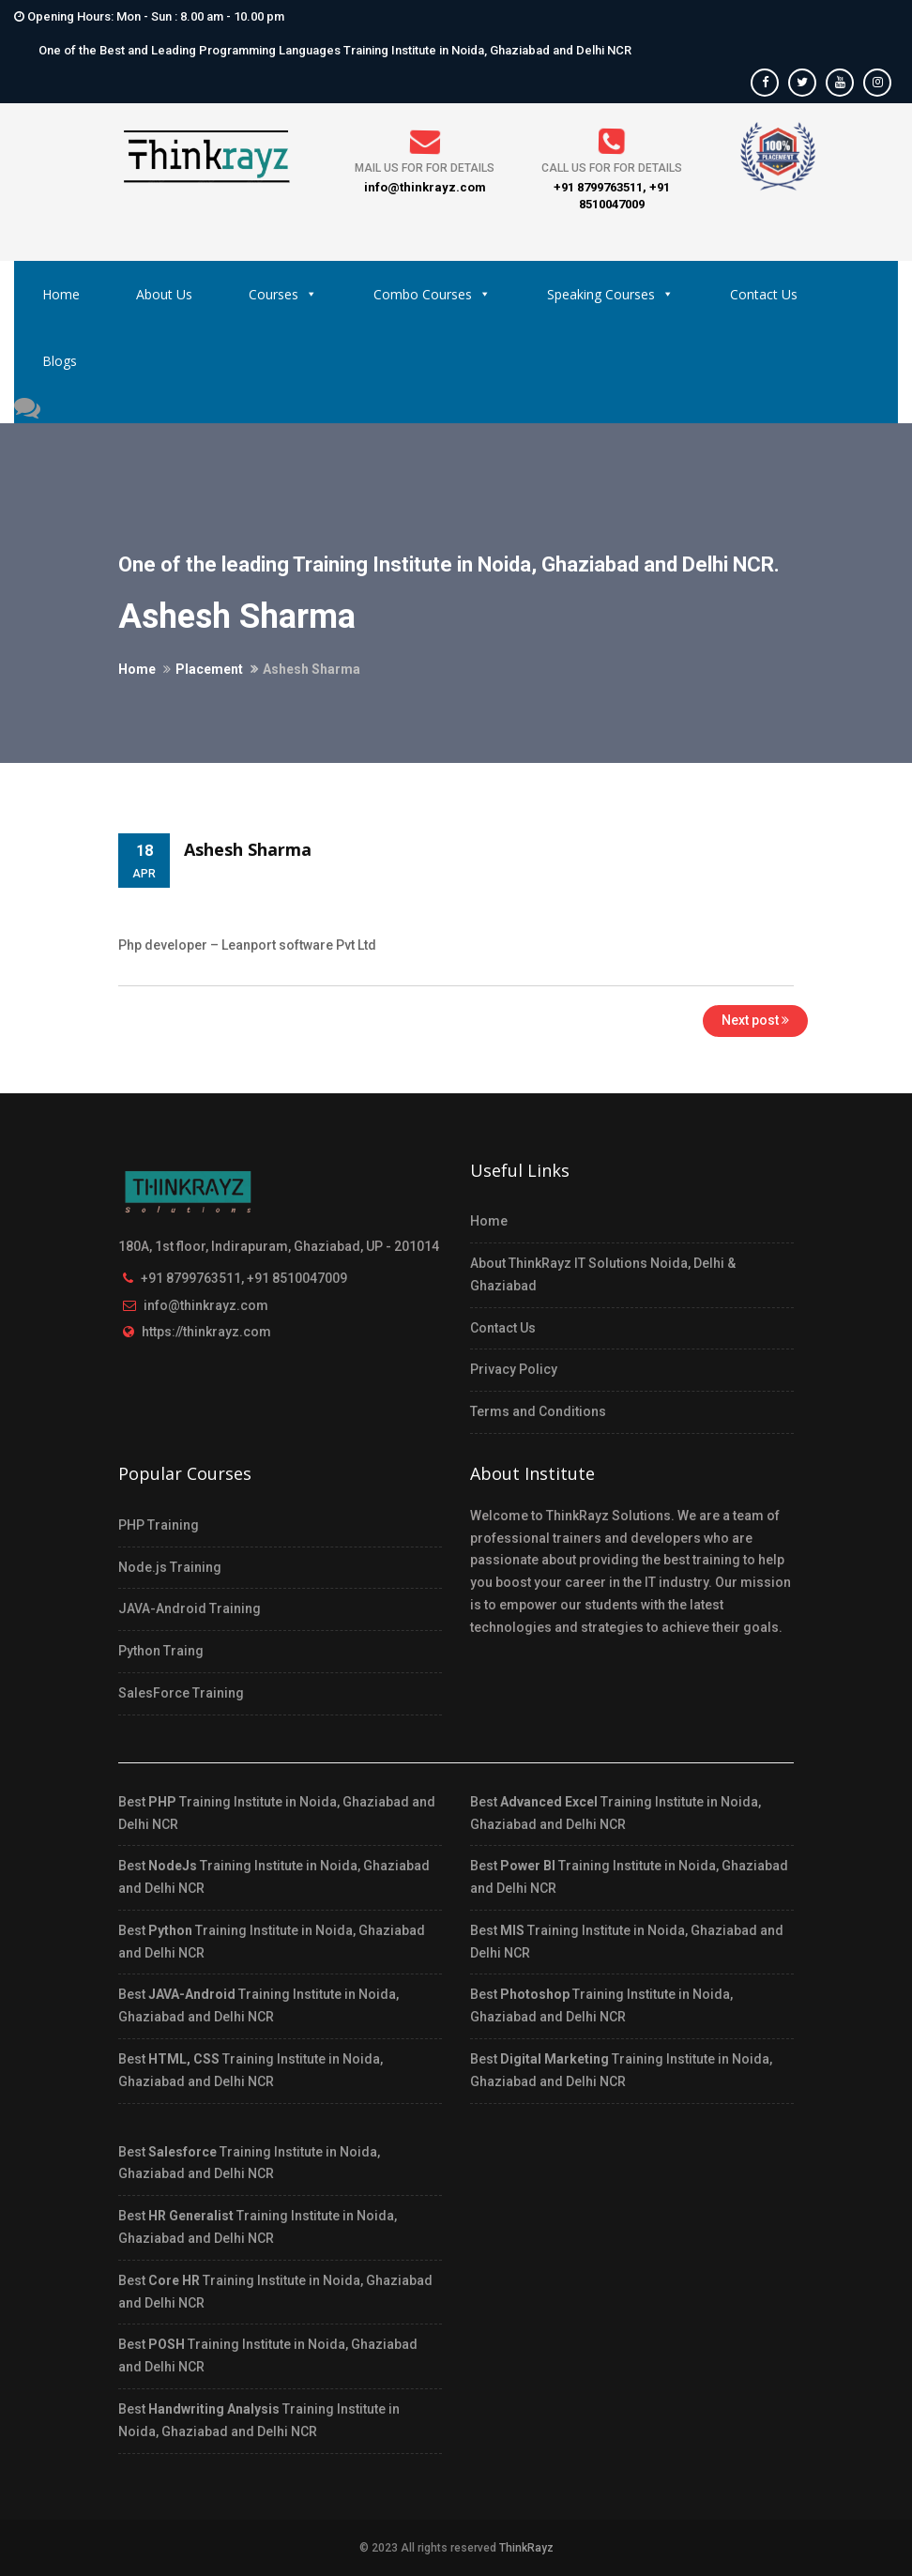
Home (61, 294)
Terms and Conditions (538, 1411)
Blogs (59, 361)
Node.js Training (169, 1567)
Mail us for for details (424, 168)
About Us (164, 294)
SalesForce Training (181, 1692)
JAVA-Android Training (189, 1608)
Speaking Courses (610, 294)
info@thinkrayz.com (206, 1305)
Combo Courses (432, 294)
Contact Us (764, 294)
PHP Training (158, 1524)
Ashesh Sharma (248, 849)
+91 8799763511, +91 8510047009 (244, 1278)
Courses (283, 294)
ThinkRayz (526, 2547)
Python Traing (161, 1650)
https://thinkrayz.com (206, 1331)
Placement (209, 669)
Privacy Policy (513, 1369)
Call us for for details (611, 168)
